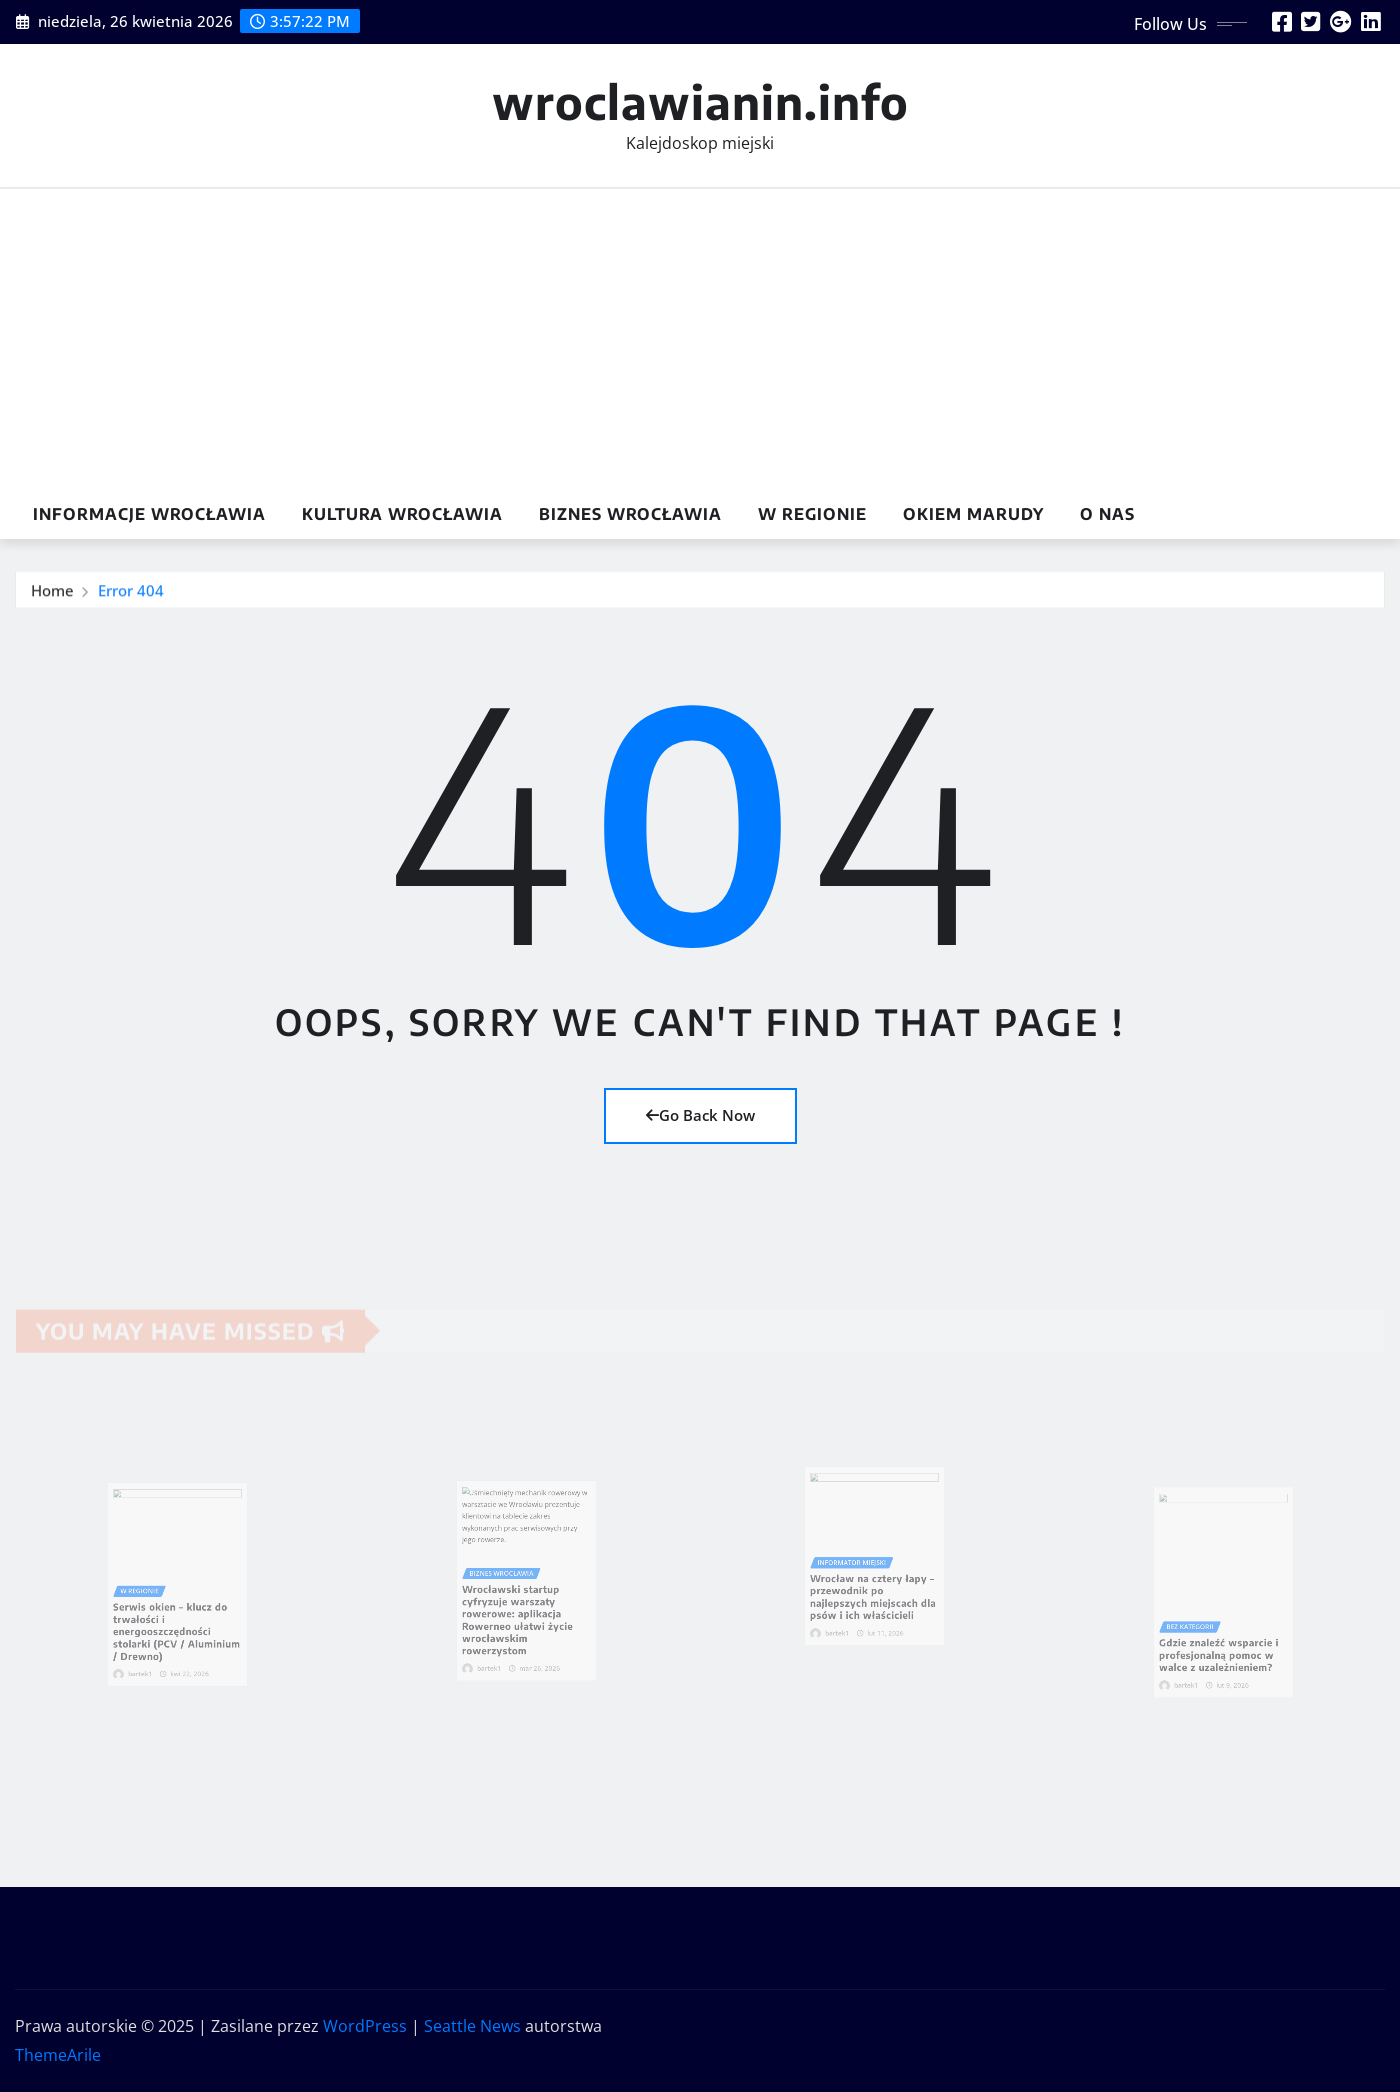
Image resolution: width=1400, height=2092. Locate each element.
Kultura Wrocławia (402, 514)
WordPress (365, 2026)
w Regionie (812, 514)
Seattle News (472, 2026)
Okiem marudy (973, 514)
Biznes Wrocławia (630, 514)
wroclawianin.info (700, 101)
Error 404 (131, 594)
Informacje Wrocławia (149, 514)
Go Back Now (700, 1115)
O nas (1107, 514)
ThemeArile (58, 2055)
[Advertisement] (700, 340)
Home (52, 594)
